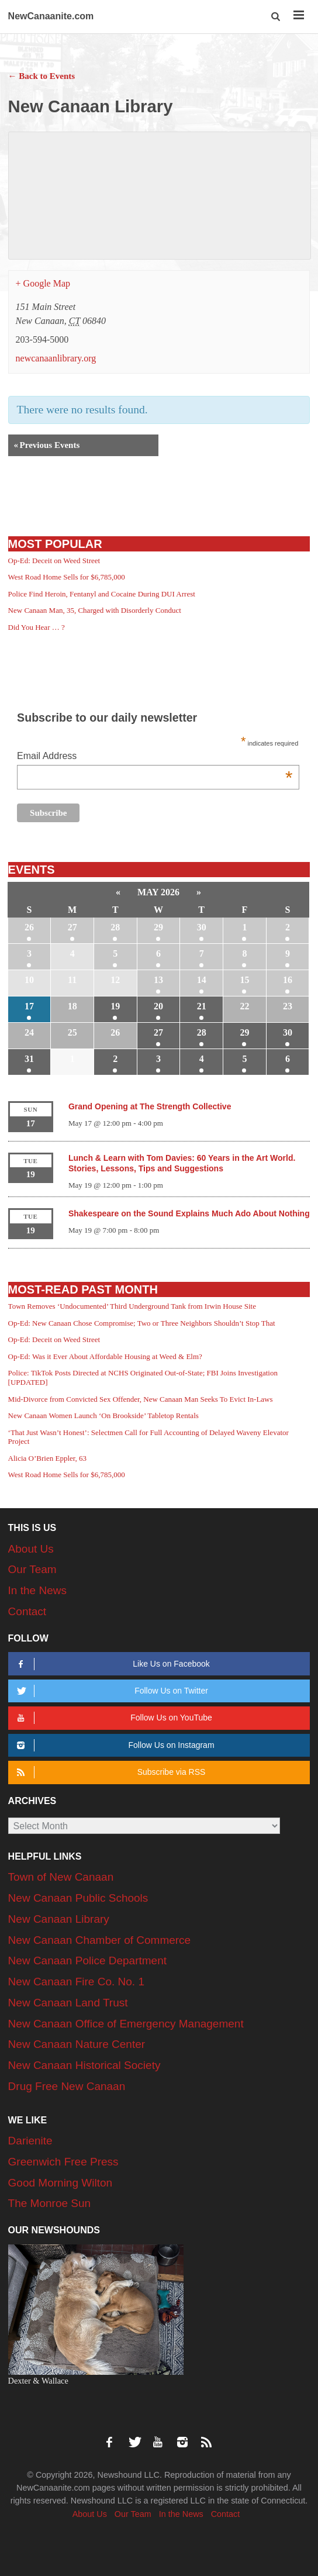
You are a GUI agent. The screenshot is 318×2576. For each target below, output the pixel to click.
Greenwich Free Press (63, 2162)
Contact (27, 1611)
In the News (37, 1590)
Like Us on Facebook (111, 1664)
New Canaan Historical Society (84, 2065)
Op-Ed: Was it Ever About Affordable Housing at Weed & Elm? (105, 1356)
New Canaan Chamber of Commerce (99, 1940)
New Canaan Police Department (87, 1960)
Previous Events (47, 445)
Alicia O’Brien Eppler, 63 (47, 1458)
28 (115, 927)
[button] (276, 17)
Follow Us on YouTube (112, 1718)
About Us (31, 1549)
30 (201, 927)
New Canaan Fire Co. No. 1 (76, 1981)
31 (29, 1059)
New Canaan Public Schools (78, 1898)
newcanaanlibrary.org (56, 358)
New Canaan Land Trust (68, 2002)
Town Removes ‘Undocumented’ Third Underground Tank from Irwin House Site (132, 1306)
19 (115, 1006)
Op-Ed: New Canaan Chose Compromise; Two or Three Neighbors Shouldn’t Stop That (141, 1323)
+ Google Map (43, 283)
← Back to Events (41, 76)
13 (158, 980)
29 (158, 927)
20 (158, 1006)
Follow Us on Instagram (114, 1745)
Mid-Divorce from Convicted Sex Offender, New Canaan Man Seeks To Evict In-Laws (140, 1399)
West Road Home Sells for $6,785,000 (66, 577)
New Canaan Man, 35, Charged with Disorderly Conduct (94, 610)
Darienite (30, 2140)
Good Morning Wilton (60, 2183)
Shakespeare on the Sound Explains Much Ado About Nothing (189, 1213)
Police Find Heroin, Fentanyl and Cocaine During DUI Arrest (101, 593)
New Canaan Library (58, 1919)
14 (201, 980)
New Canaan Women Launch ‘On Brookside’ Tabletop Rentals (103, 1415)
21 (201, 1006)
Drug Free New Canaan (67, 2086)
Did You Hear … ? (36, 627)
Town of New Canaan (61, 1877)
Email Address (154, 757)
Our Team (32, 1569)
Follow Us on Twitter (110, 1691)
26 (29, 927)
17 (29, 1006)
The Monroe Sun (49, 2203)
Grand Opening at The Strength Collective (149, 1106)
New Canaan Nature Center (76, 2044)
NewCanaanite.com (51, 16)
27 (72, 927)
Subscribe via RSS (109, 1772)
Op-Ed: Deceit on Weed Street (54, 560)
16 (287, 980)
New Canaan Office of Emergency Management (126, 2024)
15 (244, 980)
